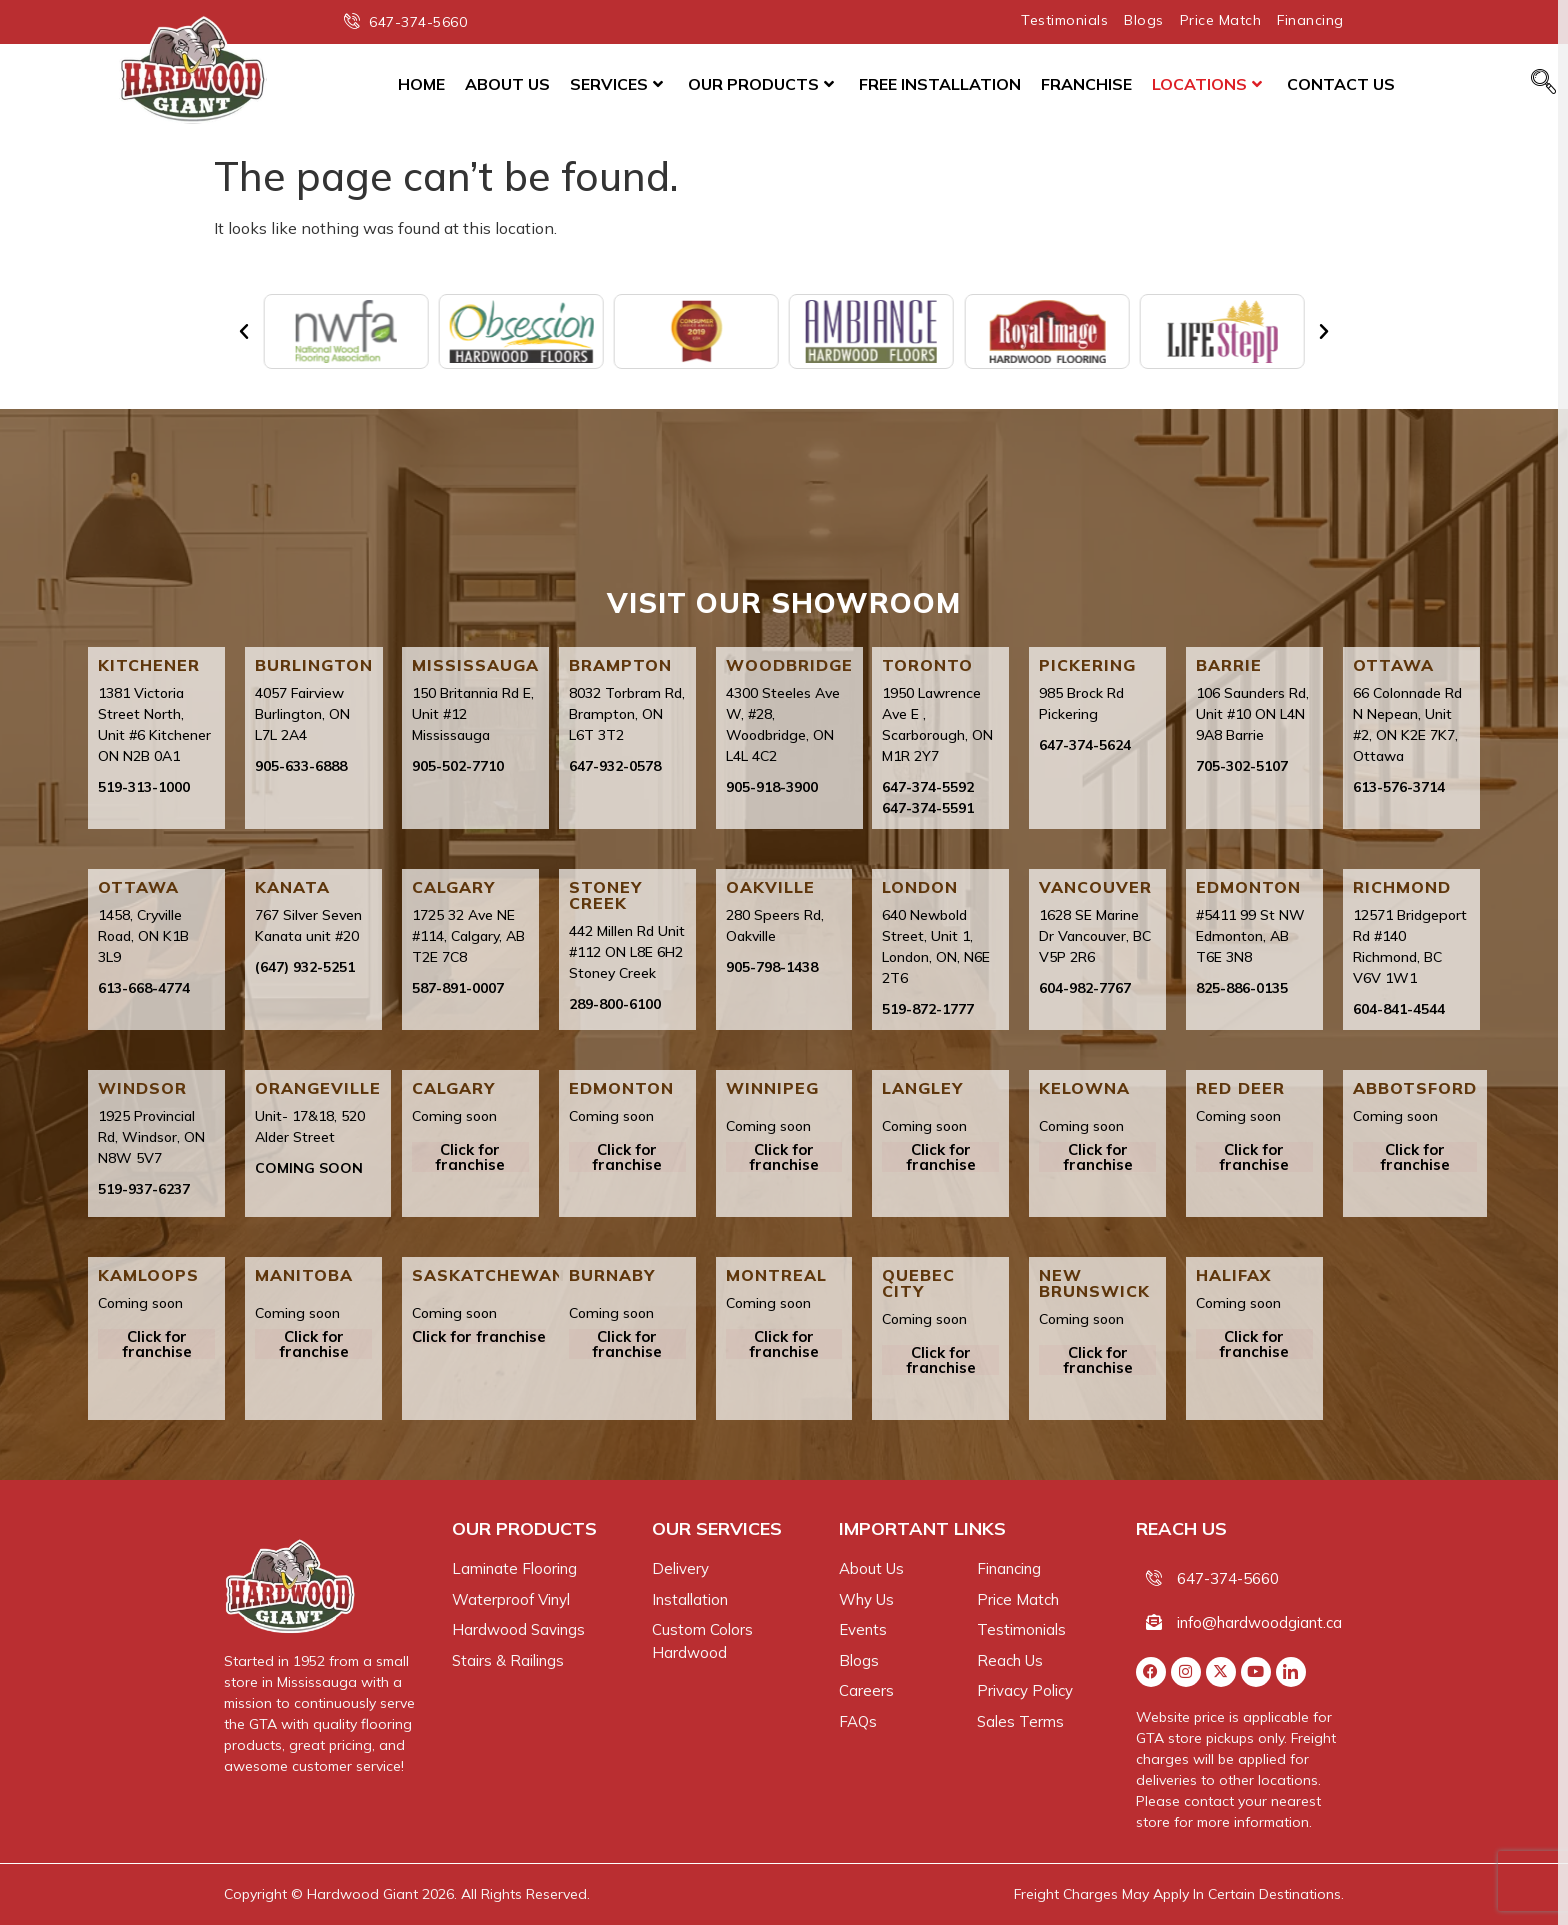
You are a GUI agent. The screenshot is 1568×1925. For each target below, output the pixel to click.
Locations (1207, 84)
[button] (244, 332)
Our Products (761, 84)
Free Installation (940, 84)
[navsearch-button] (1543, 83)
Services (616, 84)
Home (421, 84)
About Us (507, 84)
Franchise (1086, 84)
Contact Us (1341, 84)
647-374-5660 (1228, 1578)
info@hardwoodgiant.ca (1259, 1622)
